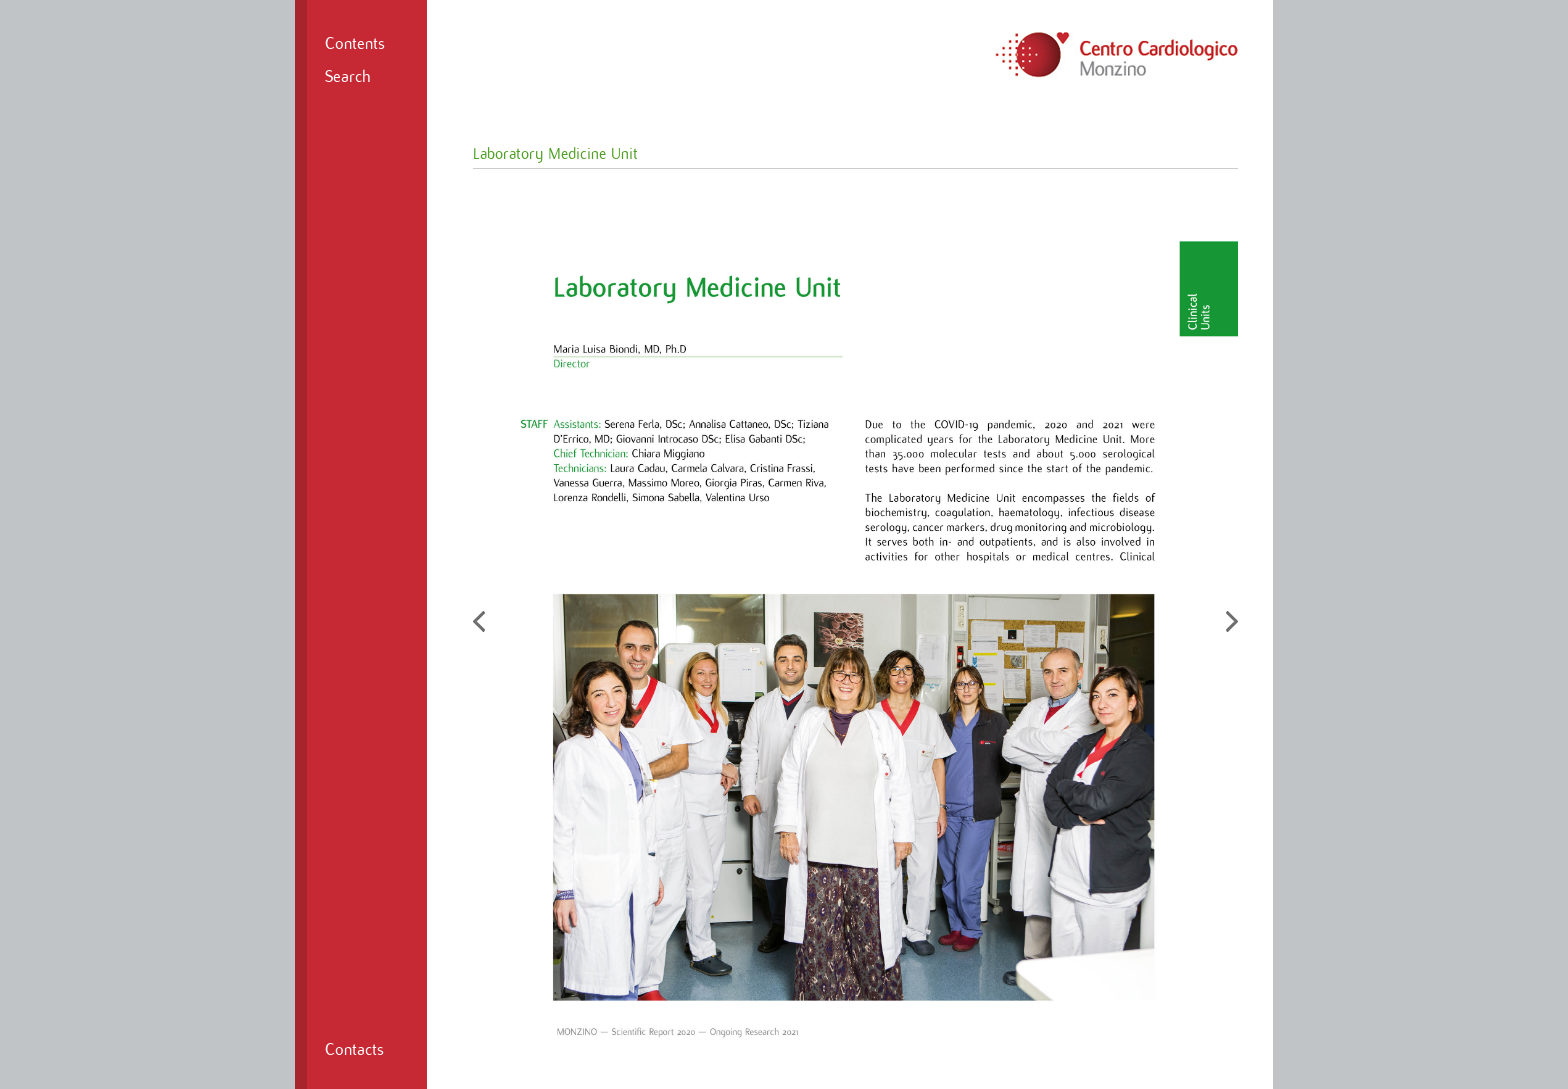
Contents (355, 44)
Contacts (354, 1050)
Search (347, 77)
